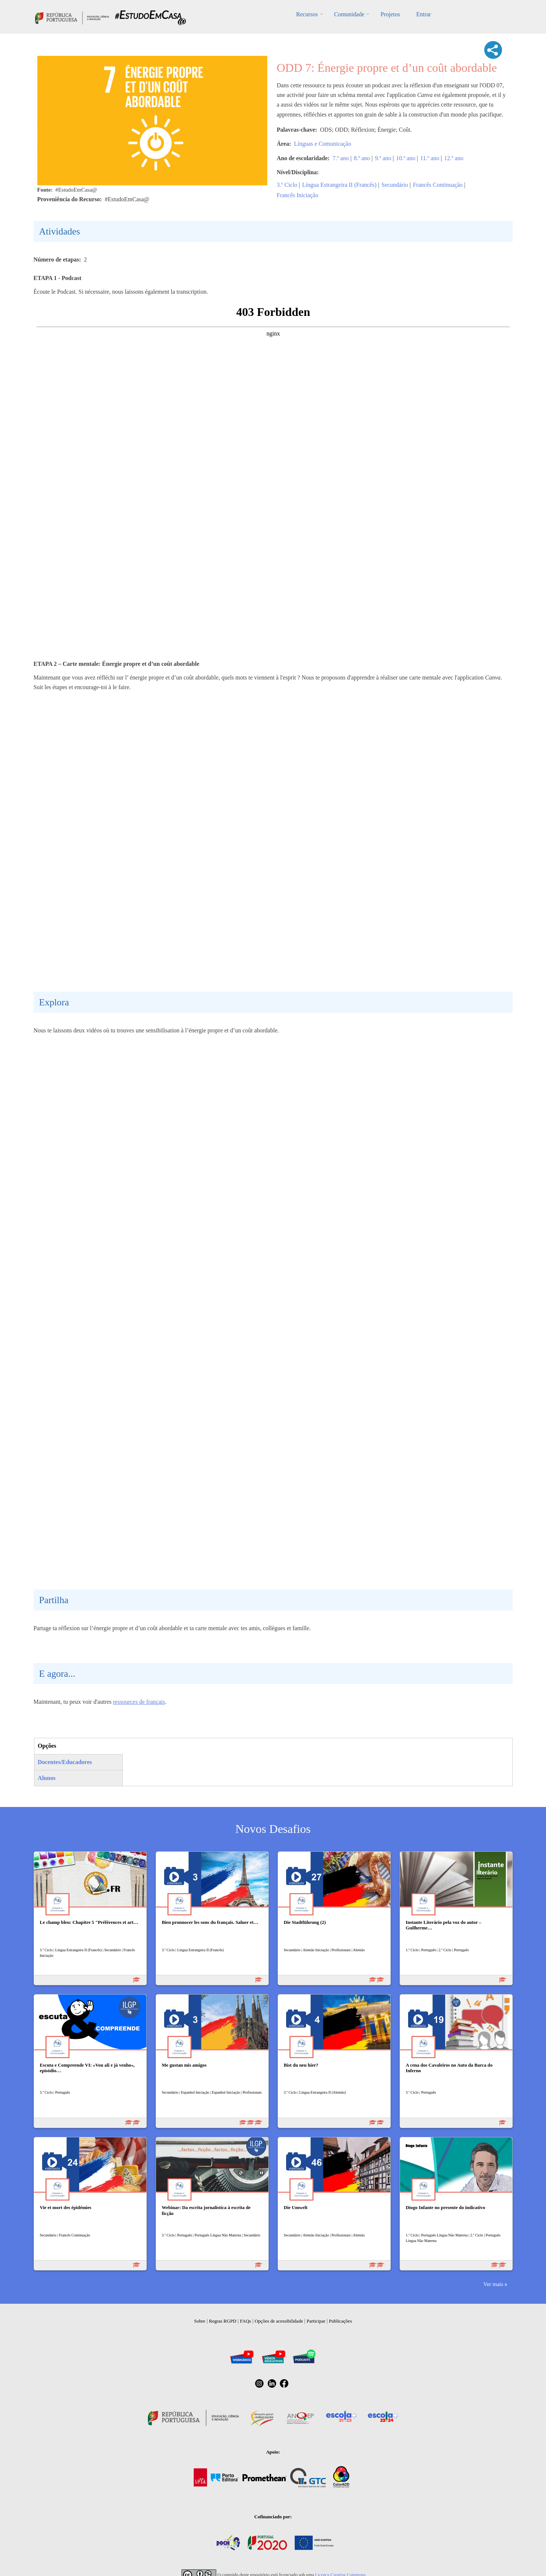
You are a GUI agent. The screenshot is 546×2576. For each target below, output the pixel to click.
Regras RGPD (222, 2321)
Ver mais (493, 2284)
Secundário (394, 185)
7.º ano (341, 158)
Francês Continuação (438, 185)
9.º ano (383, 158)
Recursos (307, 14)
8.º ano (362, 158)
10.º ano (405, 158)
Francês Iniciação (297, 195)
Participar (315, 2321)
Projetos (390, 14)
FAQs (245, 2321)
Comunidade (349, 14)
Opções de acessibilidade (279, 2321)
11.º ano (429, 158)
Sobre (199, 2321)
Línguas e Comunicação (322, 144)
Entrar (423, 14)
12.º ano (453, 158)
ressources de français (139, 1702)
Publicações (340, 2321)
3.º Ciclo (287, 185)
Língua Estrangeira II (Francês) (339, 185)
